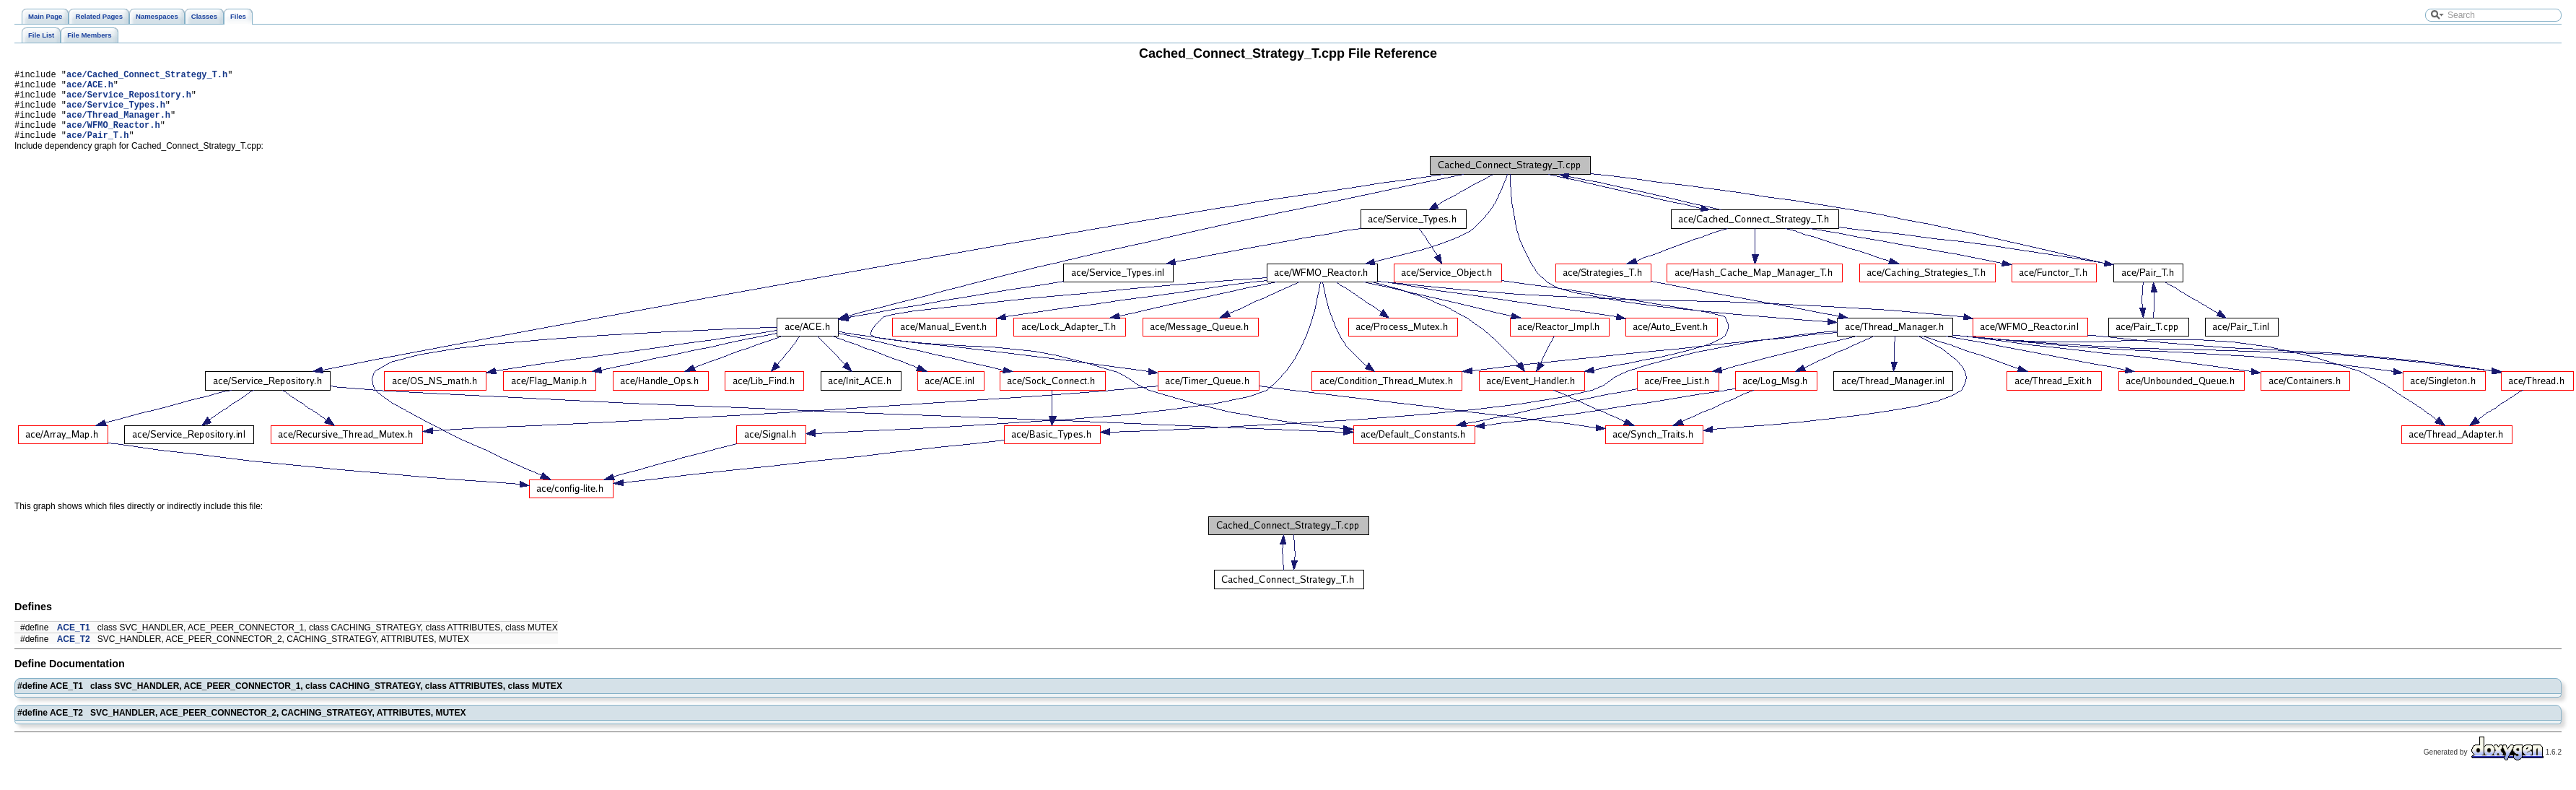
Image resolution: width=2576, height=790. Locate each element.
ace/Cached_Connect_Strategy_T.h (146, 76)
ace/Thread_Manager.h (118, 125)
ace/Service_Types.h (115, 113)
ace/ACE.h (89, 88)
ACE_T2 (73, 654)
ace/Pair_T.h (97, 150)
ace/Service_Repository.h (128, 101)
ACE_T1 (73, 643)
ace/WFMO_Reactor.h (113, 137)
